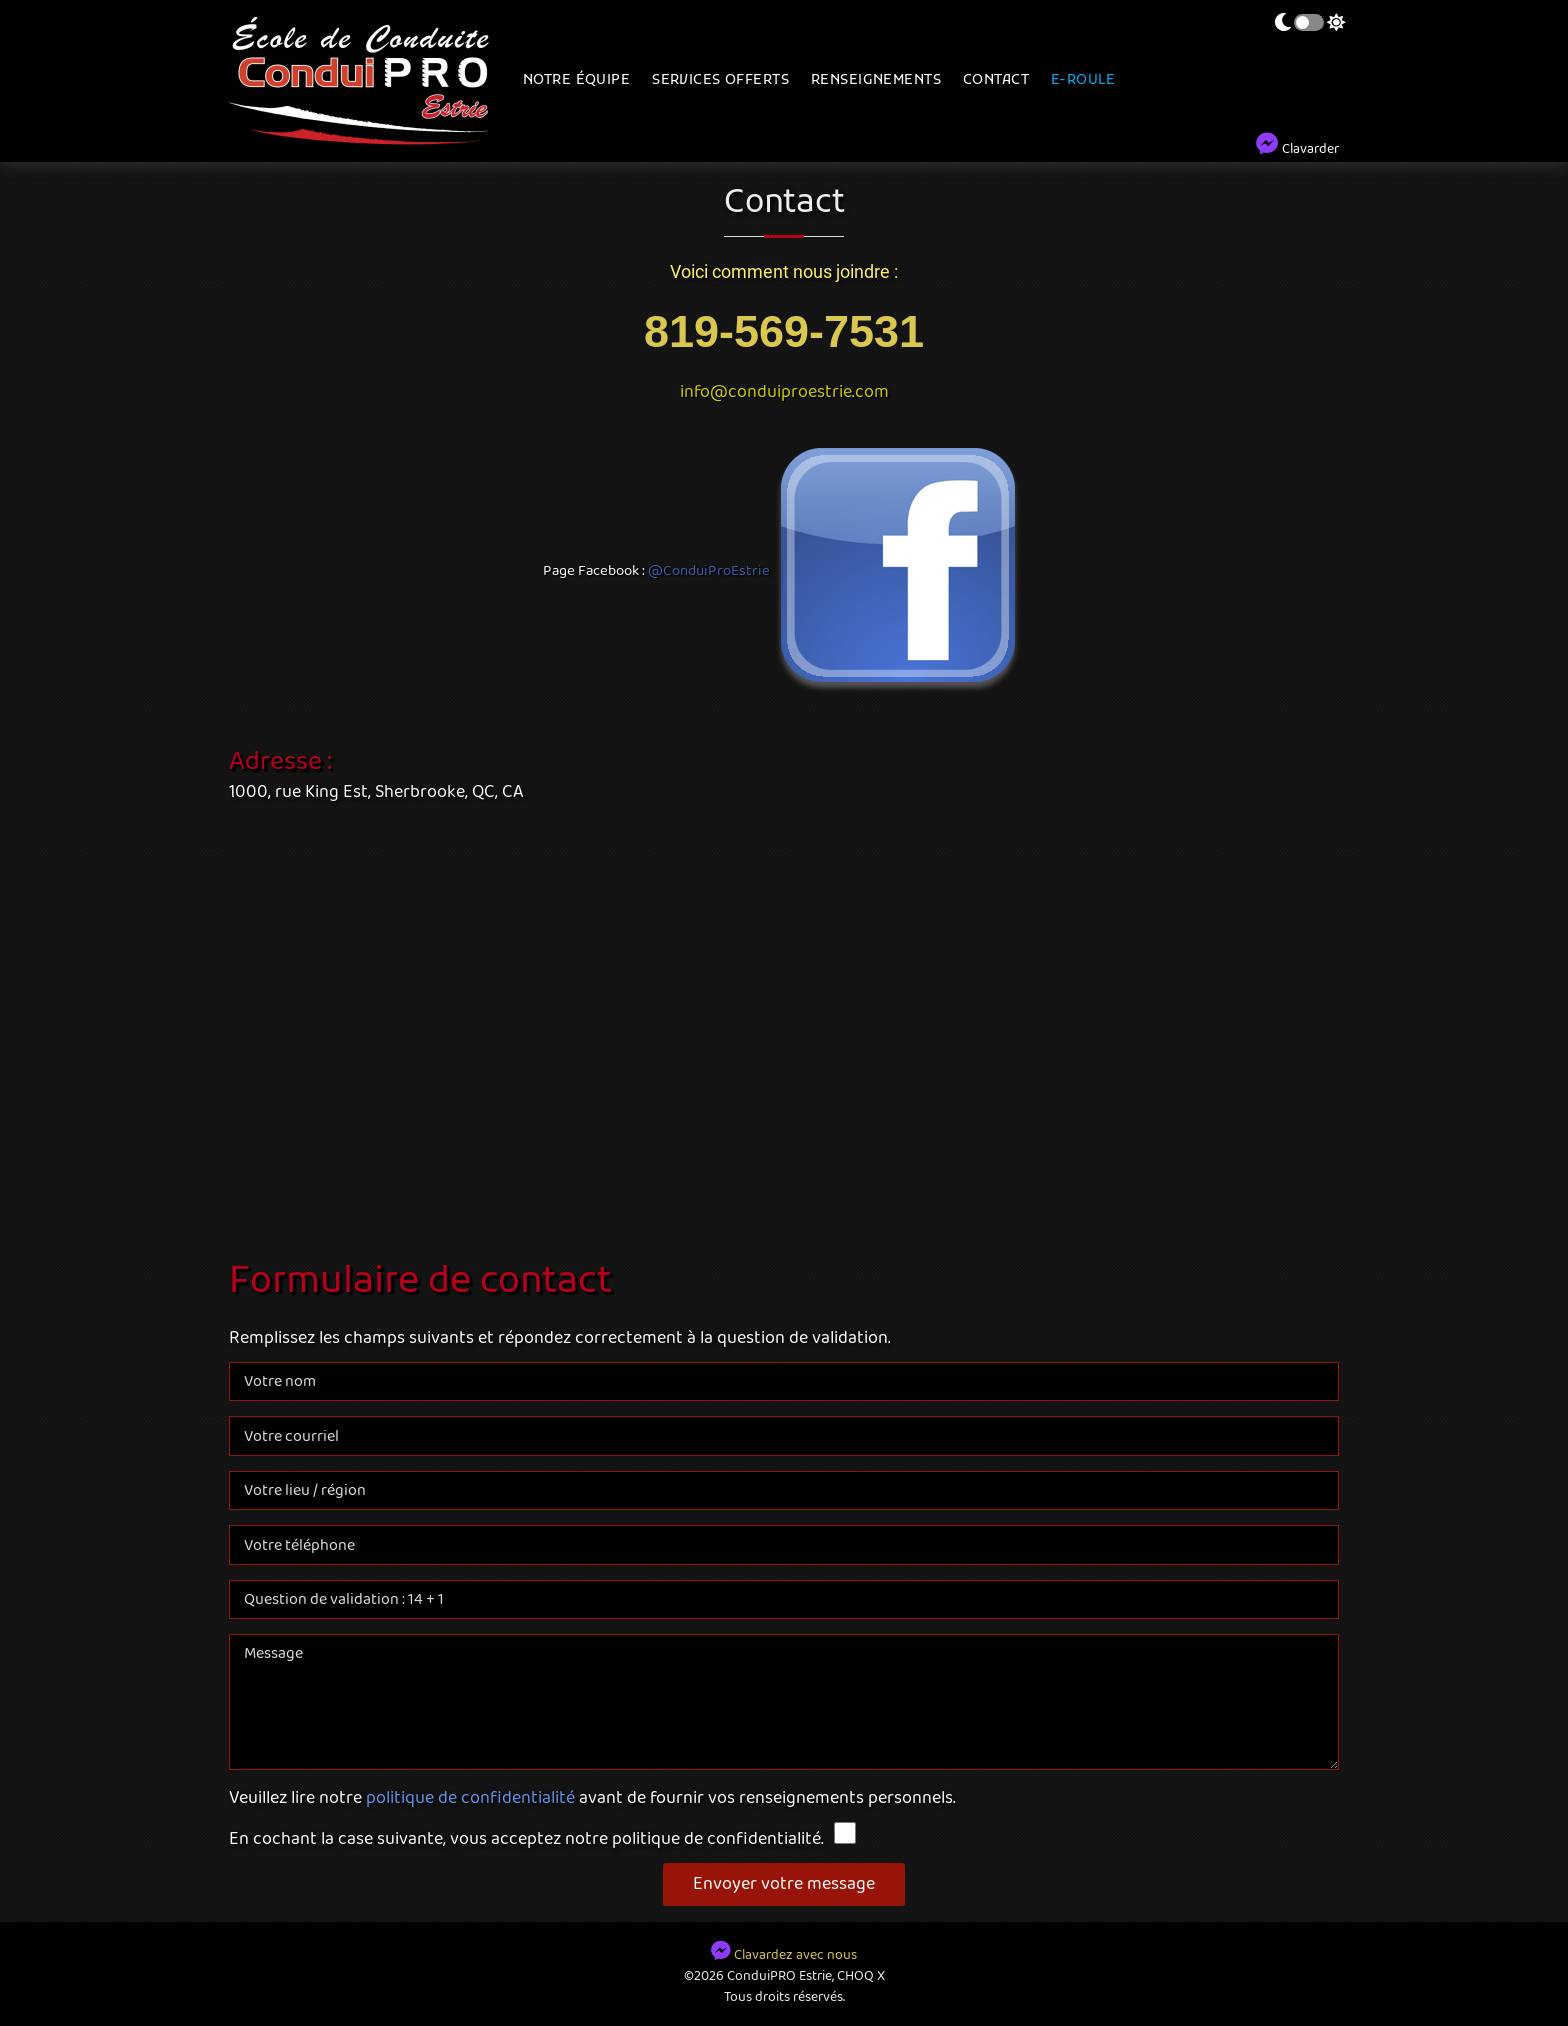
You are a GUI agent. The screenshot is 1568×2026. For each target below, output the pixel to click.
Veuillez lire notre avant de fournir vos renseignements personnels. (592, 1798)
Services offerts (720, 80)
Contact (996, 80)
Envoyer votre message (784, 1884)
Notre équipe (576, 80)
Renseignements (876, 80)
